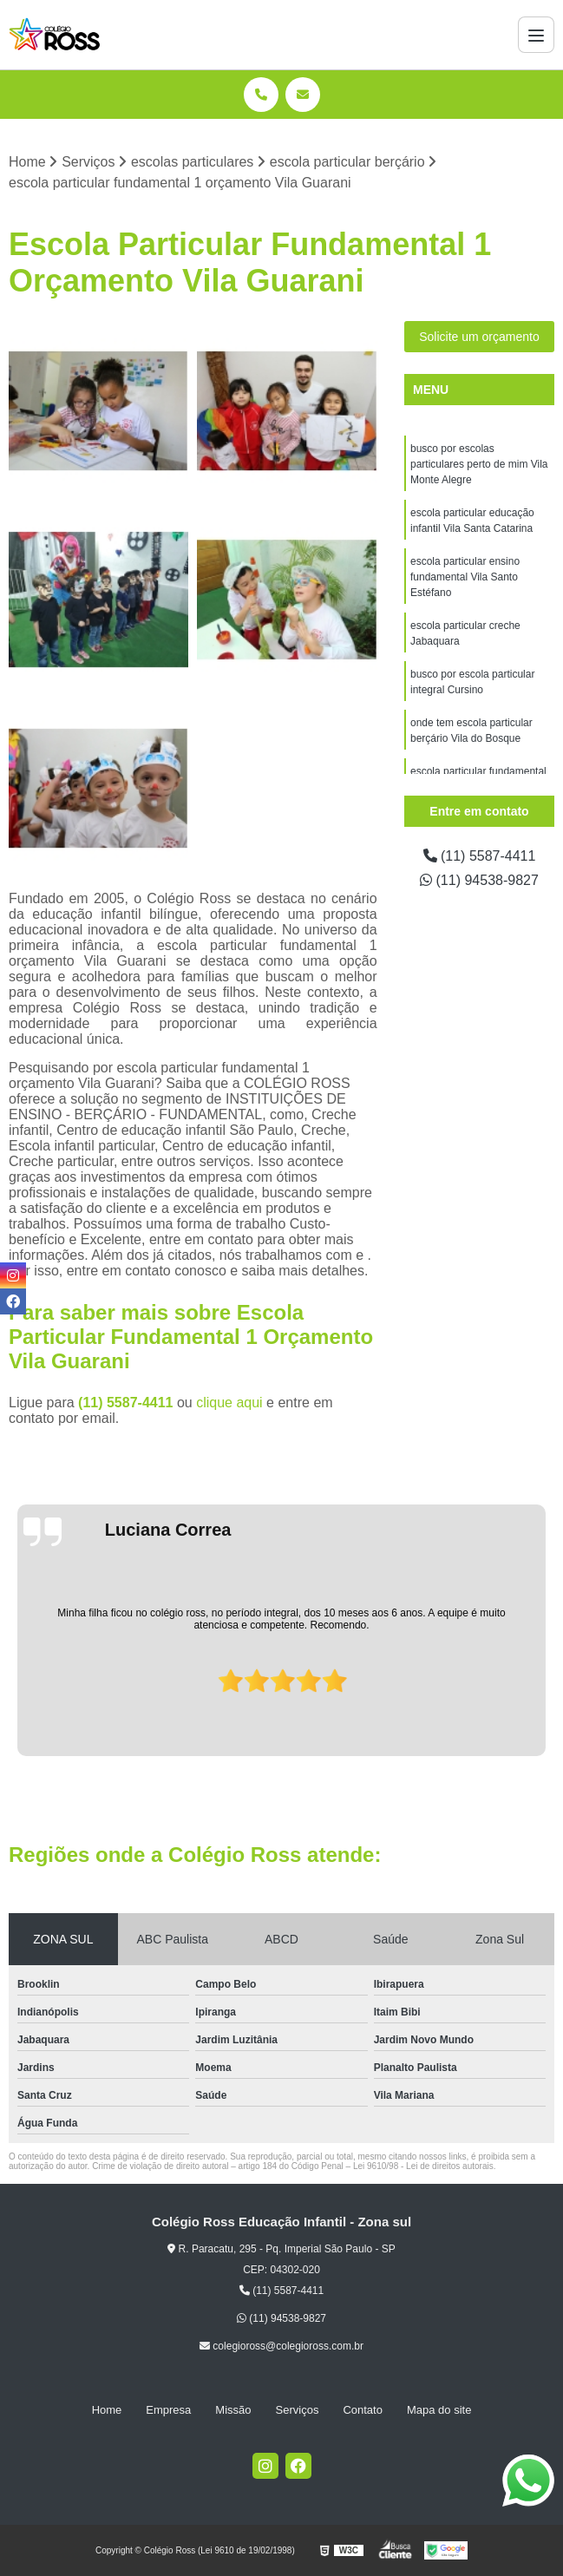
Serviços (297, 2409)
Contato (363, 2409)
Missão (233, 2409)
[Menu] (536, 34)
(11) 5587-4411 (127, 1402)
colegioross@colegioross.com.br (281, 2346)
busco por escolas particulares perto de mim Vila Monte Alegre (479, 464)
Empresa (168, 2409)
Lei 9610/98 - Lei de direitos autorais (423, 2166)
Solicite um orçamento (479, 337)
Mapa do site (439, 2409)
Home (107, 2409)
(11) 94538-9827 (479, 880)
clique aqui (229, 1402)
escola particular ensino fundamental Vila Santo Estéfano (465, 577)
